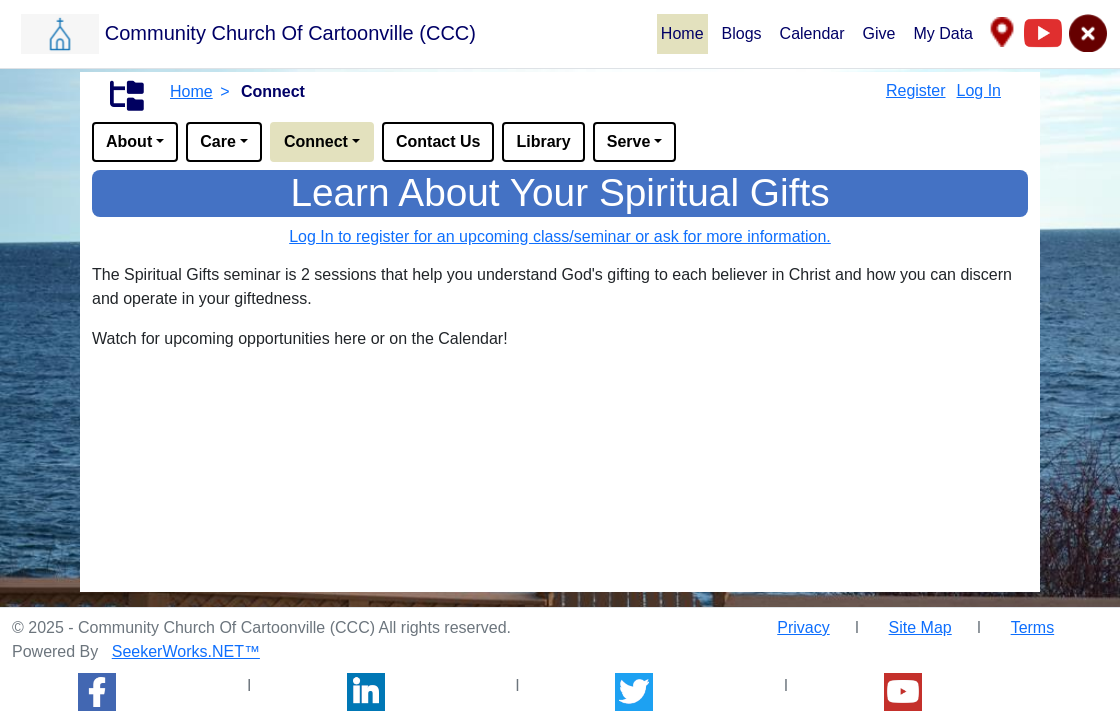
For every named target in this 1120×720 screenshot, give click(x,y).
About (129, 141)
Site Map (920, 627)
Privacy (803, 627)
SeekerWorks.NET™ (186, 651)
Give (879, 33)
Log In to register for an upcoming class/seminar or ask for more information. (560, 236)
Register (916, 90)
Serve (629, 141)
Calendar (812, 33)
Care (218, 141)
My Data (943, 33)
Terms (1033, 627)
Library (543, 141)
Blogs (742, 33)
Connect (316, 141)
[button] (338, 33)
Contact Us (438, 141)
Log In (979, 90)
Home (682, 33)
